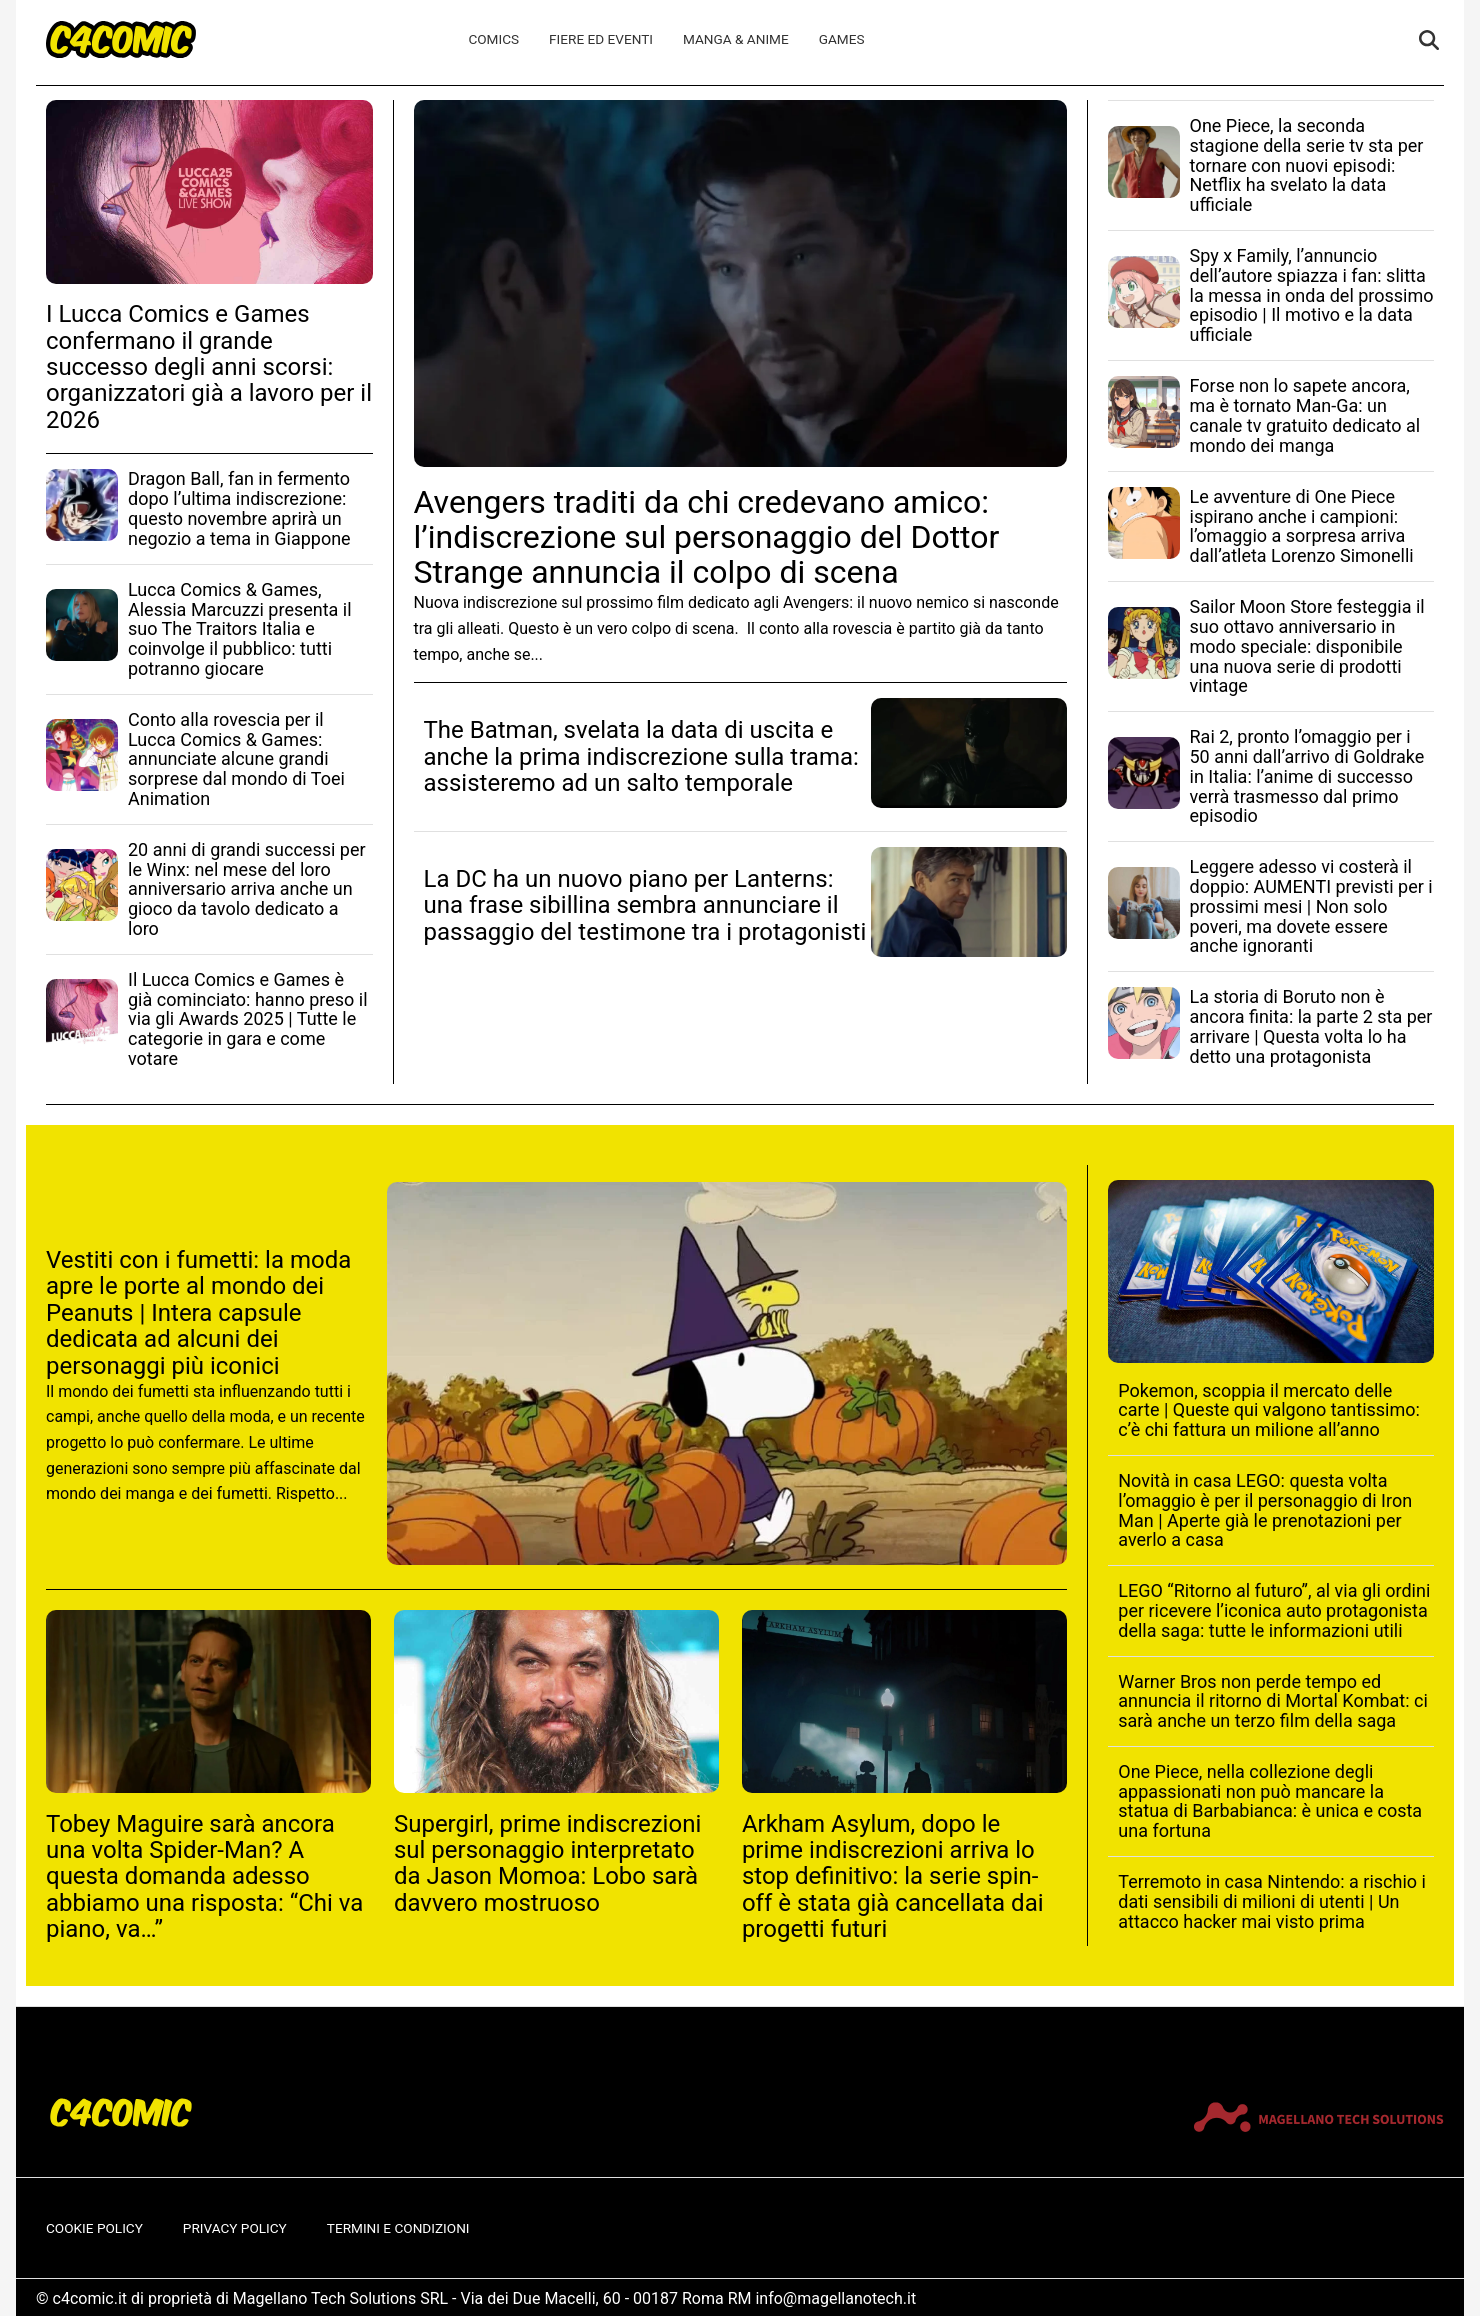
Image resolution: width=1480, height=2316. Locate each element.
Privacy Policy (235, 2228)
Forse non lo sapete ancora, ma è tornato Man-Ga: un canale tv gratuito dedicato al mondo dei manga (1305, 415)
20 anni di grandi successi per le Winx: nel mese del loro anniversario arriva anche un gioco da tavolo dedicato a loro (247, 889)
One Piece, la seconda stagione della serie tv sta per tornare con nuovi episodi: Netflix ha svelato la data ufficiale (1307, 165)
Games (842, 39)
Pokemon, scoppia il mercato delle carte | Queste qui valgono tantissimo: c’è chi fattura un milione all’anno (1269, 1410)
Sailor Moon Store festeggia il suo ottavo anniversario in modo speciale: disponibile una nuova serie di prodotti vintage (1307, 646)
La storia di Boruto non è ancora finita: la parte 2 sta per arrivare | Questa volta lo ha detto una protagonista (1311, 1026)
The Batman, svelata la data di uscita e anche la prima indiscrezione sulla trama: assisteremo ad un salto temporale (641, 756)
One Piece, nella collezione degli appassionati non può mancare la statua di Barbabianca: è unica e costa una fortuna (1270, 1801)
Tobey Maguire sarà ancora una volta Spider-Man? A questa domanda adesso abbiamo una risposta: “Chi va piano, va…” (204, 1877)
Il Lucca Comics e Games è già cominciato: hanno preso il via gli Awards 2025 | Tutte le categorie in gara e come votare (248, 1019)
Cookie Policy (94, 2228)
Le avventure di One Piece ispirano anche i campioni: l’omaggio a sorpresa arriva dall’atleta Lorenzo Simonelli (1302, 526)
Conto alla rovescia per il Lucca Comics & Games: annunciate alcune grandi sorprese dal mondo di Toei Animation (236, 759)
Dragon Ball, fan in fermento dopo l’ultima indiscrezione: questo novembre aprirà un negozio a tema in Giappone (239, 508)
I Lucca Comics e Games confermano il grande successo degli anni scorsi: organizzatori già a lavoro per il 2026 (209, 367)
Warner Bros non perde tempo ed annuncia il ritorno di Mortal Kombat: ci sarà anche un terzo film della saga (1273, 1701)
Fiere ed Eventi (601, 39)
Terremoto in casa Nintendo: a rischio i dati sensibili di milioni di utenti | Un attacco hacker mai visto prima (1272, 1901)
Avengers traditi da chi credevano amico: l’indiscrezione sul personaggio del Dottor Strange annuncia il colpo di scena (707, 537)
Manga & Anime (736, 39)
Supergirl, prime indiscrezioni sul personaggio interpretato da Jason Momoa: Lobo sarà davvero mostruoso (547, 1863)
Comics (493, 39)
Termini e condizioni (398, 2228)
